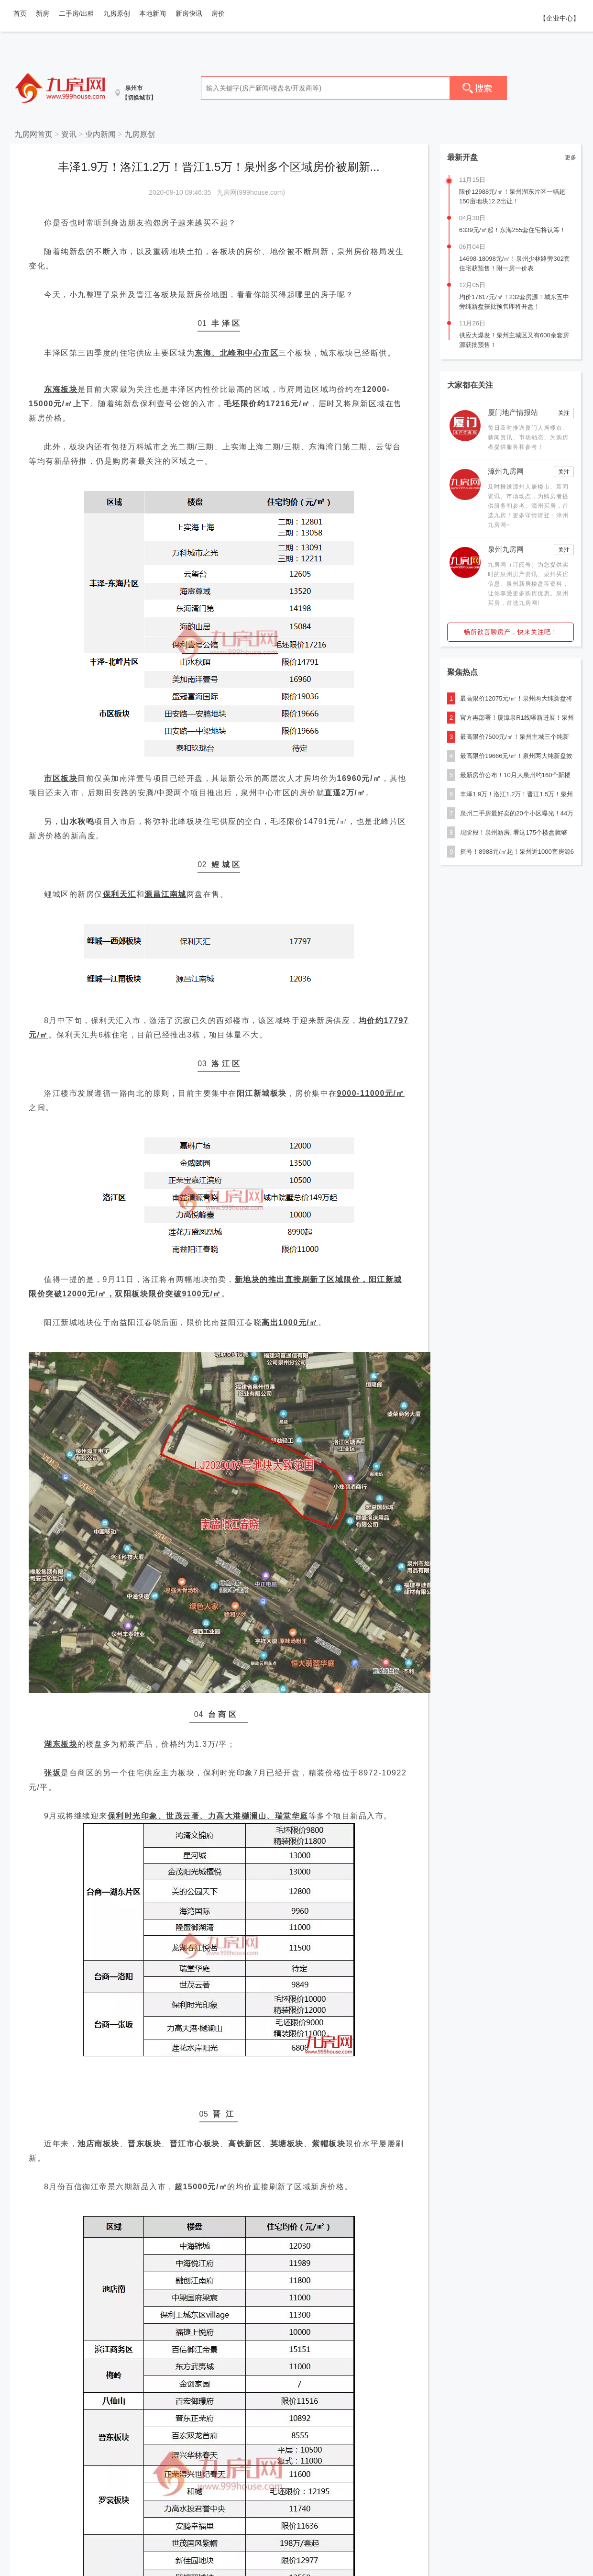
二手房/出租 (76, 13)
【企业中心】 (559, 18)
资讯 (69, 134)
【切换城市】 (139, 97)
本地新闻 (152, 13)
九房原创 (116, 13)
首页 (20, 13)
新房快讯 (189, 13)
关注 (564, 413)
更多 (570, 157)
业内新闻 (100, 134)
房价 (218, 13)
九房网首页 (33, 134)
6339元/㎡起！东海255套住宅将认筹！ (512, 230)
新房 (42, 13)
